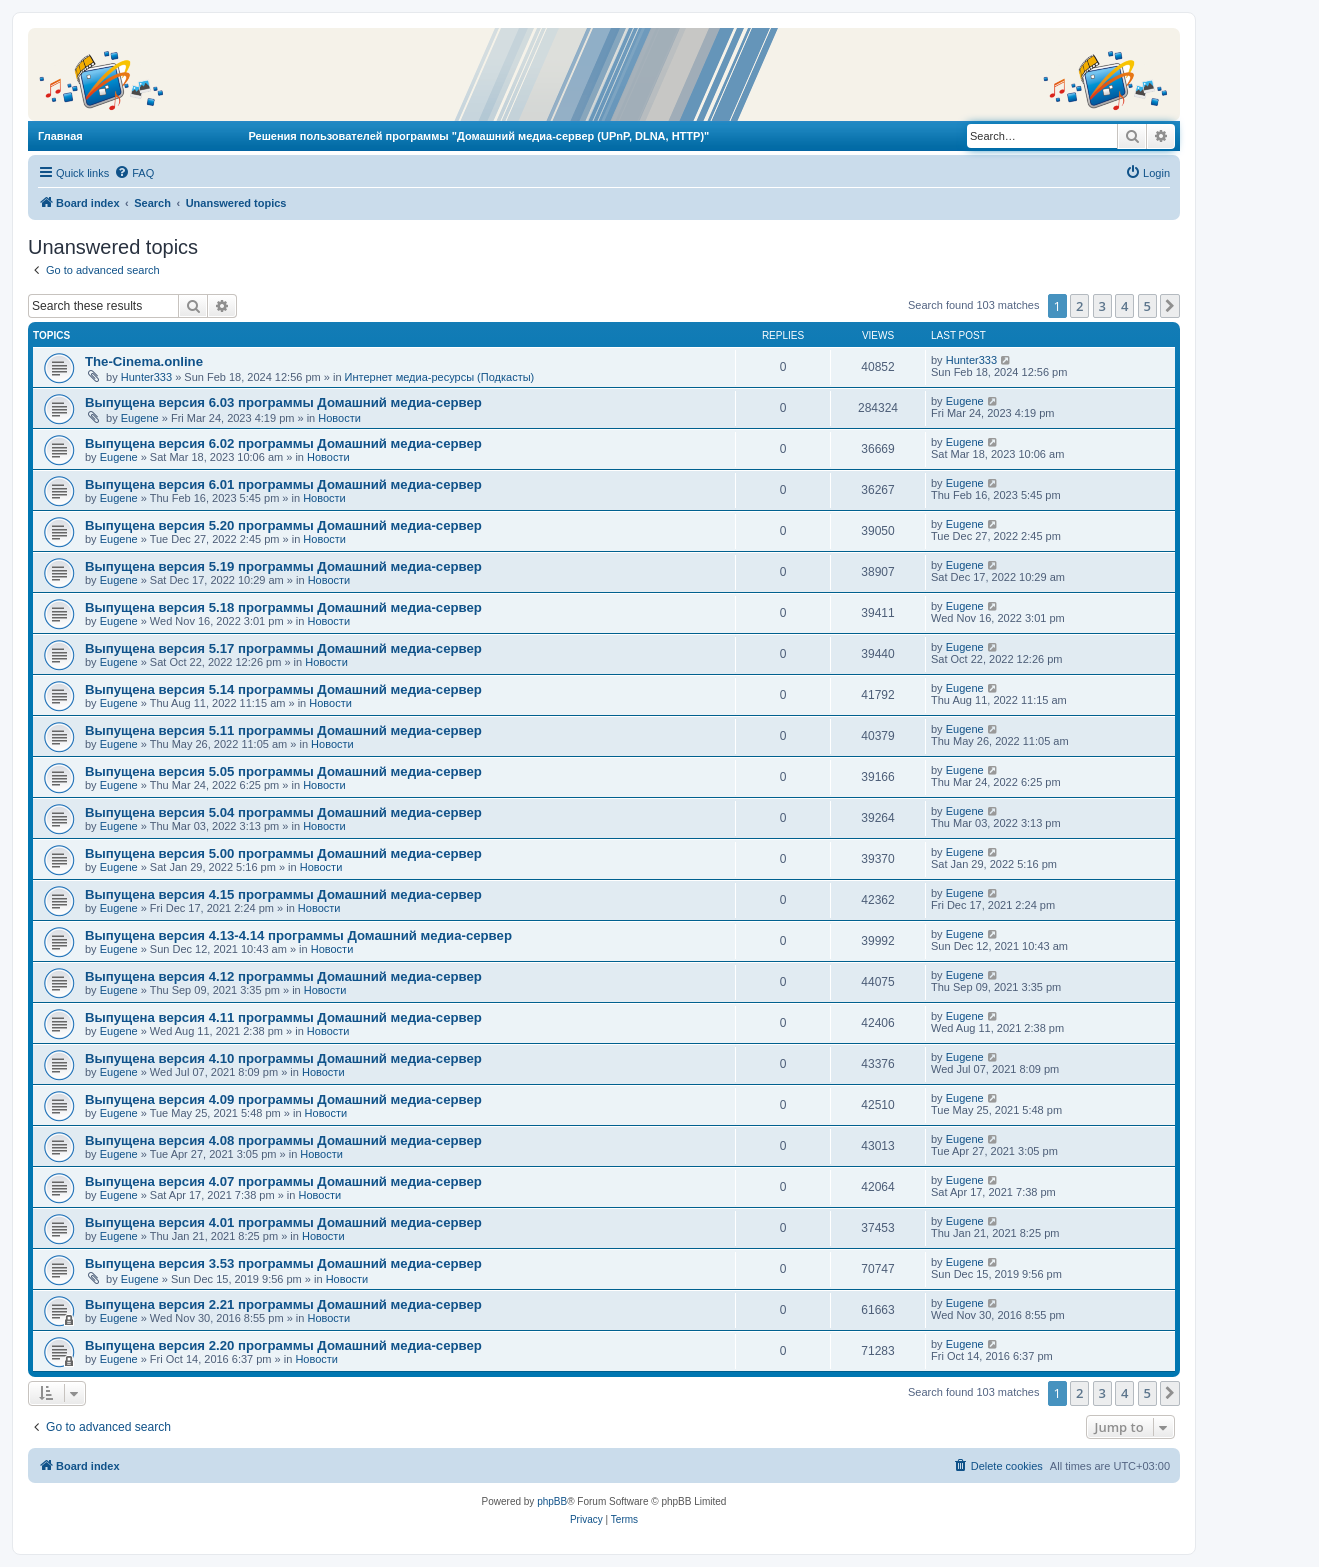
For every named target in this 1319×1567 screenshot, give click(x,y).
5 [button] (1147, 306)
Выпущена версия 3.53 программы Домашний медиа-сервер (283, 1263)
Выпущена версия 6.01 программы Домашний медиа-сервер (283, 484)
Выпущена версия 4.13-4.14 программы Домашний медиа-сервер (298, 935)
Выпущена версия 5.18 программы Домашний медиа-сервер (283, 607)
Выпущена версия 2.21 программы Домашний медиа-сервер (283, 1304)
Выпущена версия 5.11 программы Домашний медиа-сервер (283, 730)
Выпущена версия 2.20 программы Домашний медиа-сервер (283, 1345)
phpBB (552, 1501)
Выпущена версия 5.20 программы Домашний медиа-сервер (283, 525)
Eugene (140, 418)
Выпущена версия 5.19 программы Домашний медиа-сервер (283, 566)
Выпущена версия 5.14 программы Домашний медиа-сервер (283, 689)
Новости (339, 418)
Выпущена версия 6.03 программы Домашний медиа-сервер (283, 402)
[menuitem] (134, 173)
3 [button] (1102, 306)
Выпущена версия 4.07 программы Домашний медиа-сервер (283, 1181)
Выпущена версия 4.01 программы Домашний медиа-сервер (283, 1222)
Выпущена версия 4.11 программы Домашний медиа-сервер (283, 1017)
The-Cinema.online (144, 361)
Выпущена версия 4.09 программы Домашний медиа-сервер (283, 1099)
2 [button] (1079, 306)
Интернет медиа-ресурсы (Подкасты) (440, 377)
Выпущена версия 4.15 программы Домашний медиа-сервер (283, 894)
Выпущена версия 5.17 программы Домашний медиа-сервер (283, 648)
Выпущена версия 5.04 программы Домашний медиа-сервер (283, 812)
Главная (60, 136)
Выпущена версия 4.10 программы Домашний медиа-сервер (283, 1058)
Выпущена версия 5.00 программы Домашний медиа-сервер (283, 853)
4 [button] (1124, 306)
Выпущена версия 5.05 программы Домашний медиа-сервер (283, 771)
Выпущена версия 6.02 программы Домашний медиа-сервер (283, 443)
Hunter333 (146, 377)
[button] (1170, 306)
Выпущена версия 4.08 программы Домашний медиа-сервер (283, 1140)
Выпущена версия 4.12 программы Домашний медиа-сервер (283, 976)
